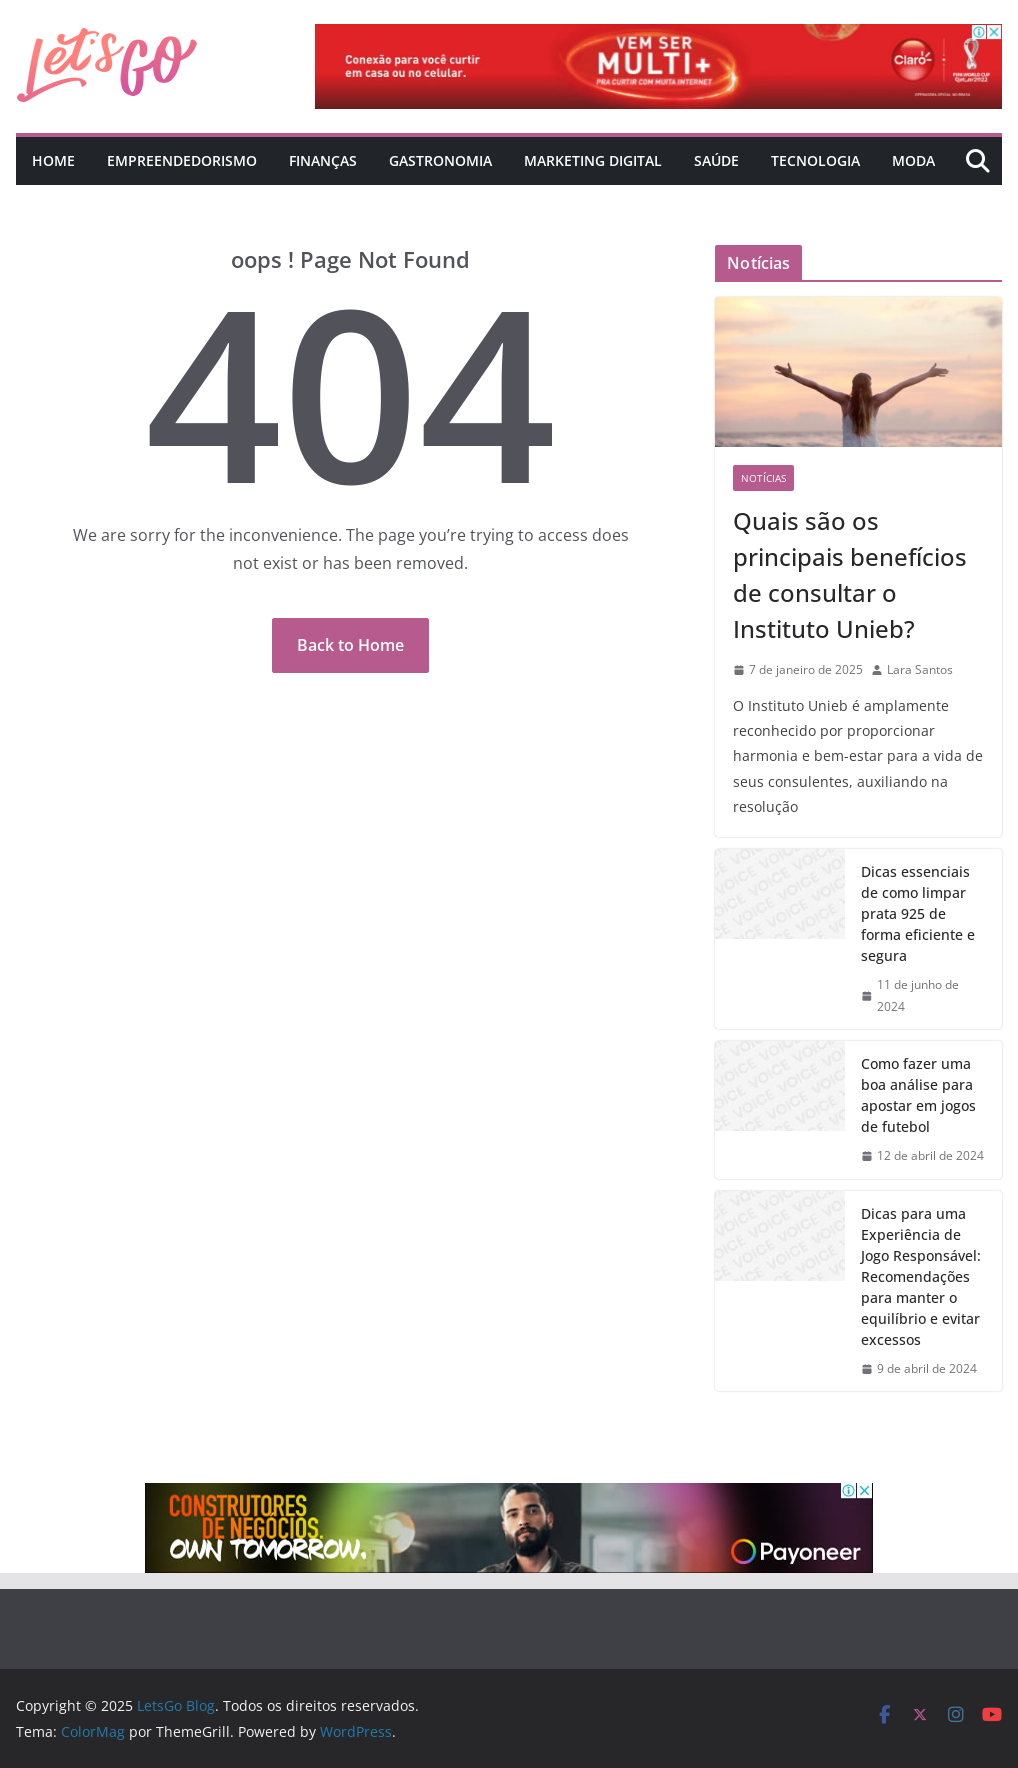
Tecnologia (815, 160)
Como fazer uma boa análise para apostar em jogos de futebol (918, 1095)
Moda (913, 160)
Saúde (716, 160)
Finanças (323, 160)
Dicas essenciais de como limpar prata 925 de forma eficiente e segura (918, 913)
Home (53, 160)
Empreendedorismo (182, 160)
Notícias (763, 478)
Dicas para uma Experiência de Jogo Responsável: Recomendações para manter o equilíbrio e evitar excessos (921, 1276)
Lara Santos (920, 669)
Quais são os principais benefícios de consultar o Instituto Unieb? (850, 574)
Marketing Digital (593, 160)
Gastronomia (440, 160)
